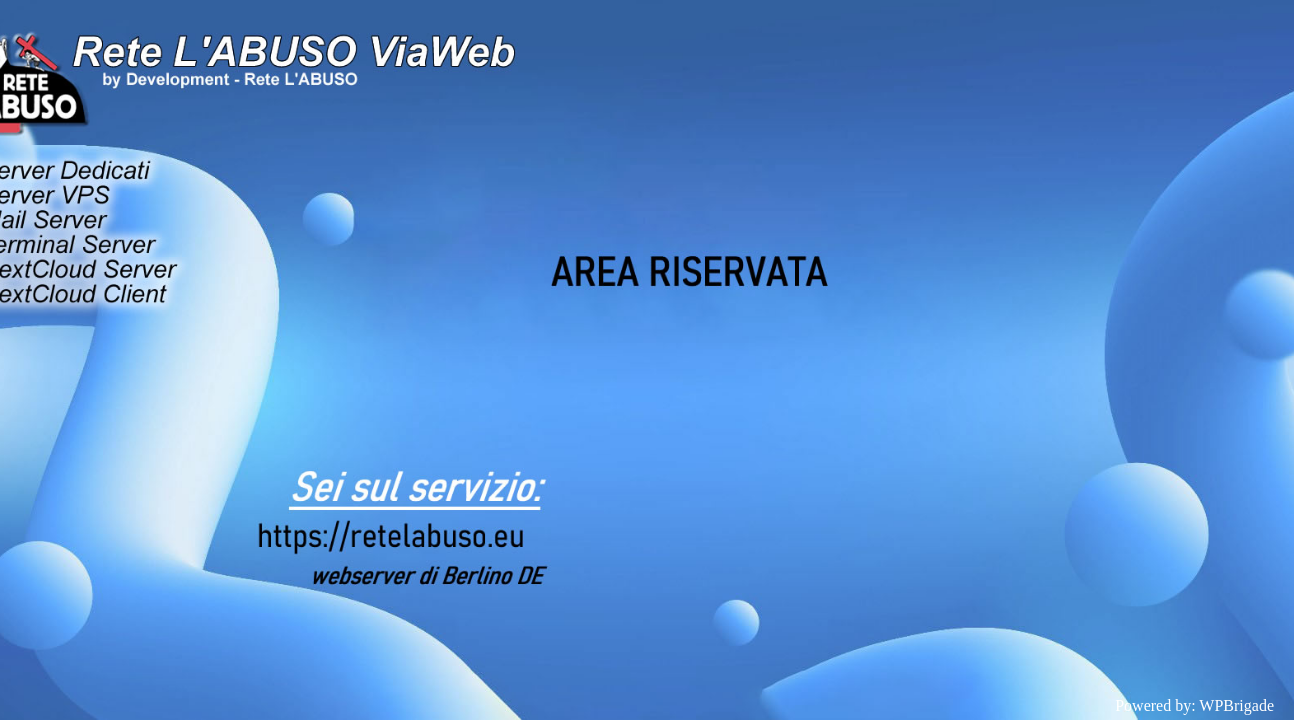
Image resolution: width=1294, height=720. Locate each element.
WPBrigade (1236, 705)
